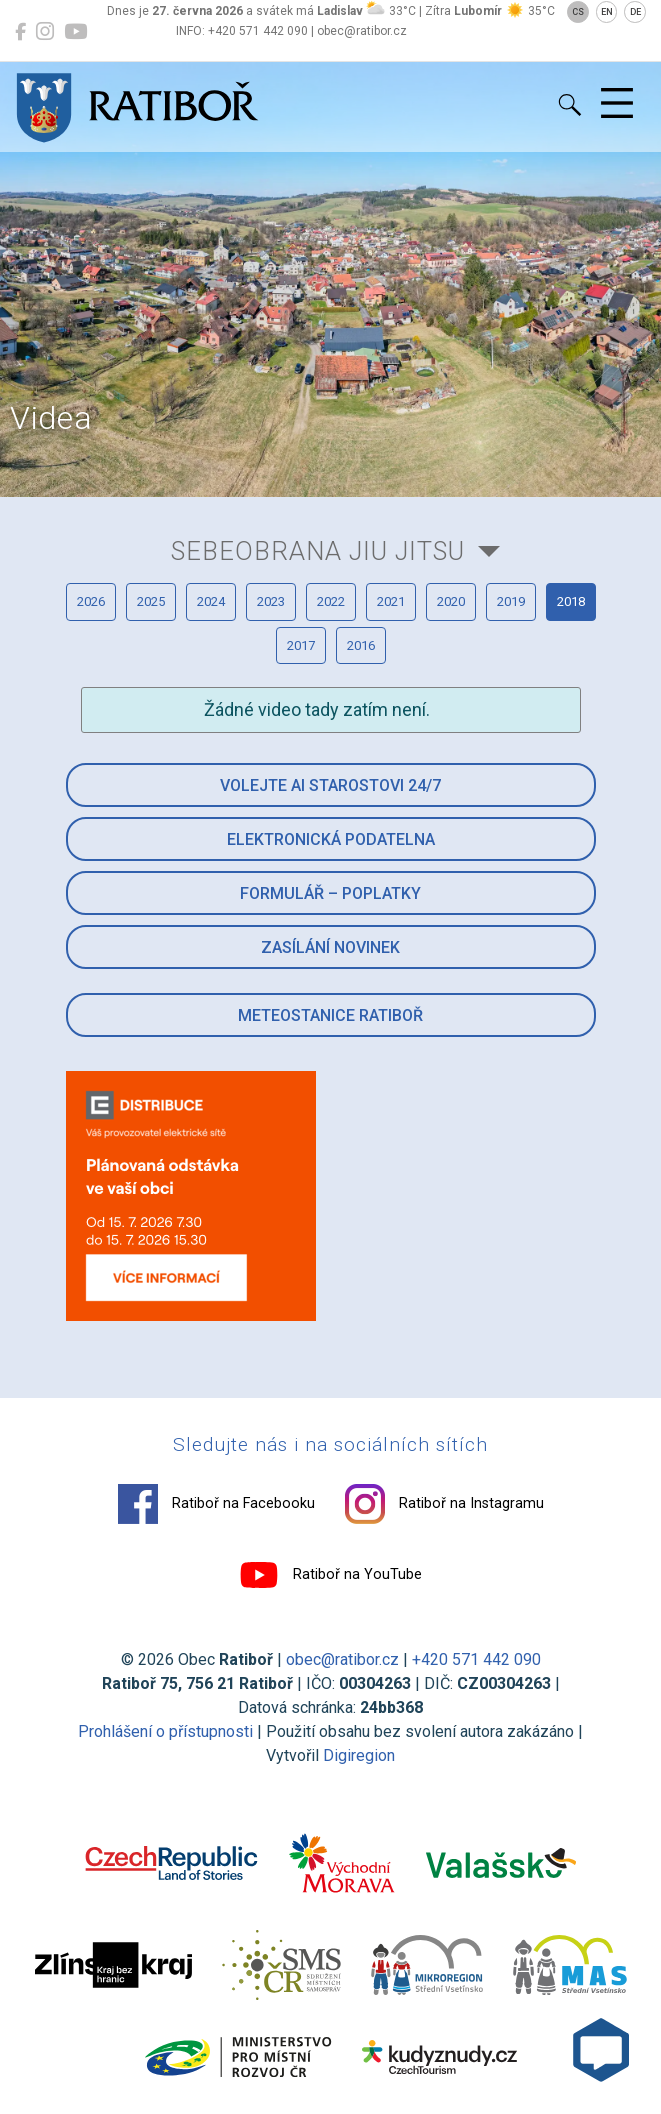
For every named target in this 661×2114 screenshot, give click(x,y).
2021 (391, 601)
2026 (91, 601)
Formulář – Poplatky (330, 893)
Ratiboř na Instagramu (444, 1504)
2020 (451, 601)
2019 (511, 601)
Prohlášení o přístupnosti (165, 1731)
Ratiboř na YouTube (330, 1575)
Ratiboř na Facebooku (216, 1504)
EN (607, 12)
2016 (361, 645)
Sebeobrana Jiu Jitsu (318, 551)
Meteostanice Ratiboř (330, 1015)
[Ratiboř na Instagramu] (45, 32)
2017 (301, 645)
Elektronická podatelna (331, 839)
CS (578, 12)
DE (635, 12)
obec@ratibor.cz (342, 1659)
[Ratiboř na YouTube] (75, 32)
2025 (151, 601)
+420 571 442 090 (476, 1659)
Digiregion (359, 1755)
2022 (331, 601)
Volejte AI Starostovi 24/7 (330, 785)
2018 (571, 601)
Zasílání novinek (330, 947)
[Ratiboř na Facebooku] (20, 32)
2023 (271, 601)
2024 (211, 601)
